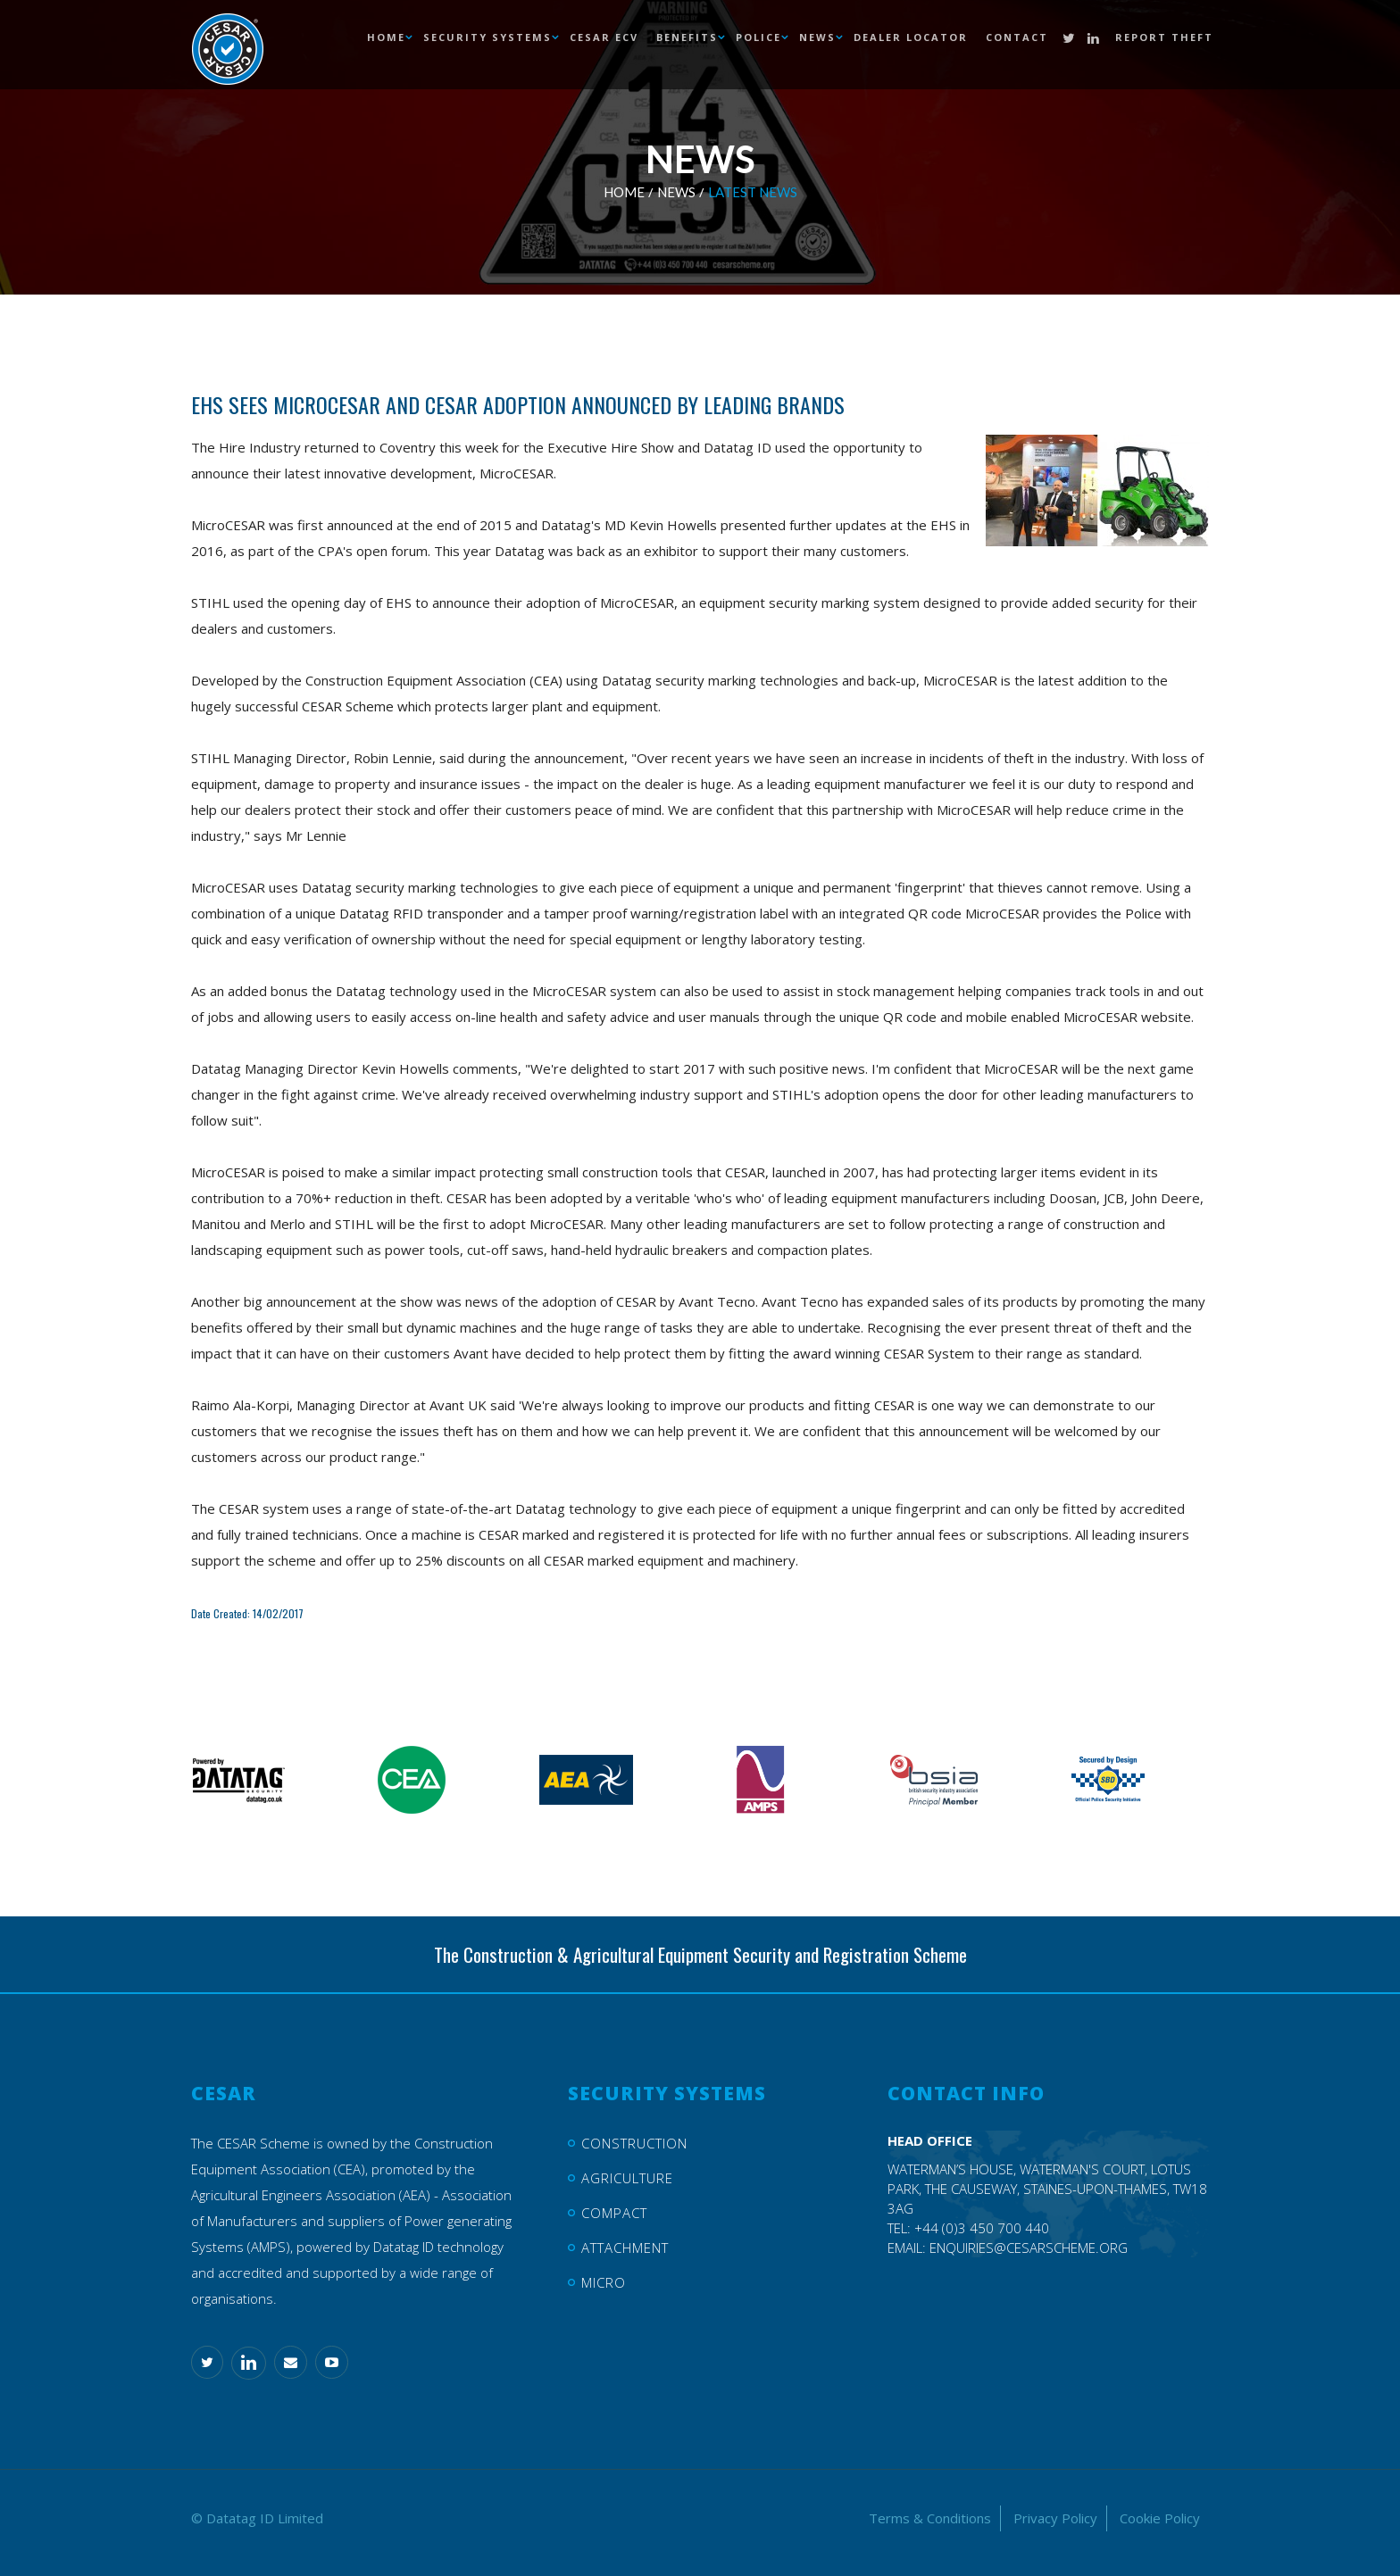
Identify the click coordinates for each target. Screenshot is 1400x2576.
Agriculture (627, 2178)
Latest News (752, 192)
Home (624, 192)
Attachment (625, 2247)
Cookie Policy (1160, 2518)
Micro (603, 2282)
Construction (634, 2143)
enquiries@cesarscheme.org (1028, 2247)
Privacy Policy (1055, 2518)
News (676, 192)
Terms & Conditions (930, 2518)
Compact (614, 2213)
